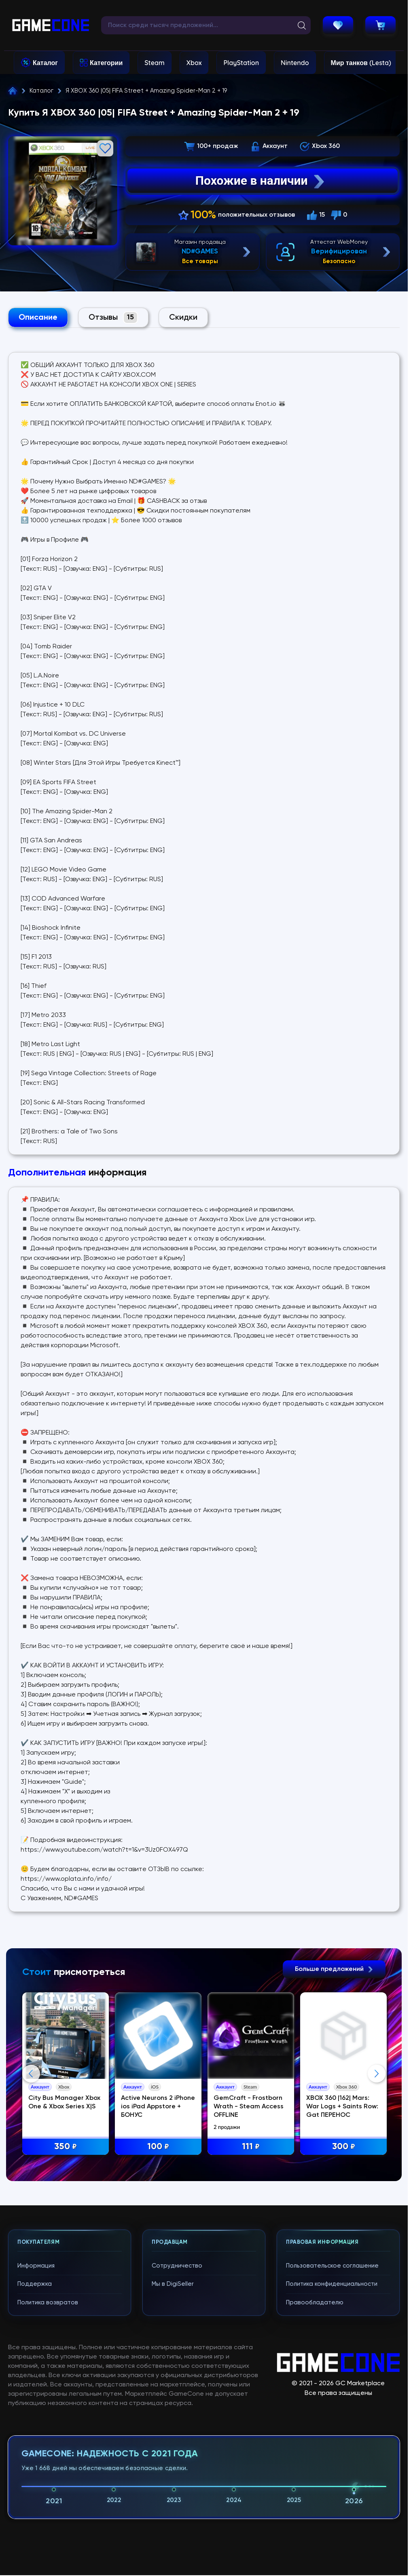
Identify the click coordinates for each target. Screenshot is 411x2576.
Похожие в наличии (260, 181)
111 (251, 2146)
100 (158, 2146)
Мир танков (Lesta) (361, 63)
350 (65, 2146)
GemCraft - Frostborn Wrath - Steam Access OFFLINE (249, 2106)
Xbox (194, 63)
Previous (31, 2073)
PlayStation (241, 63)
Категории (106, 63)
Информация (36, 2266)
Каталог (45, 63)
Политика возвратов (47, 2303)
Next (377, 2073)
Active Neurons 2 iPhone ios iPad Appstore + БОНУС (158, 2106)
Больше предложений (334, 1969)
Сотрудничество (177, 2266)
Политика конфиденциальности (331, 2284)
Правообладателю (314, 2303)
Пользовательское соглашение (332, 2266)
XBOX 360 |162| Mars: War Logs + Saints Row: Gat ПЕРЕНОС (342, 2106)
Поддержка (34, 2284)
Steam (154, 63)
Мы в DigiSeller (173, 2284)
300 (343, 2146)
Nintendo (295, 63)
